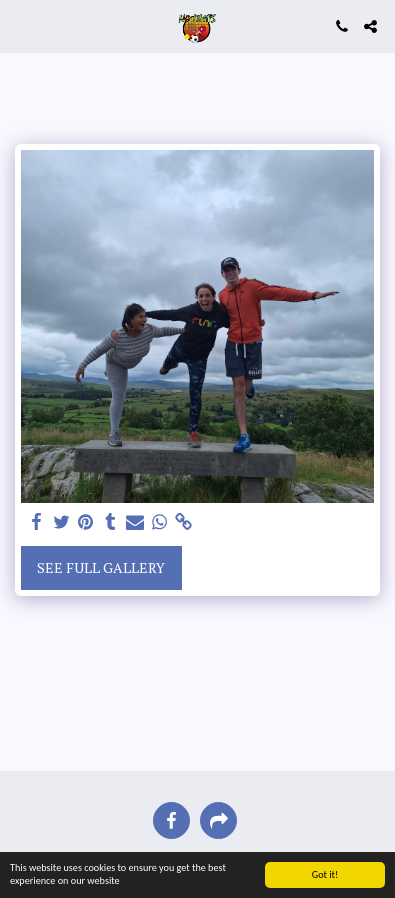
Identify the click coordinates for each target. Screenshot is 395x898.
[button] (22, 25)
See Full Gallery (101, 567)
